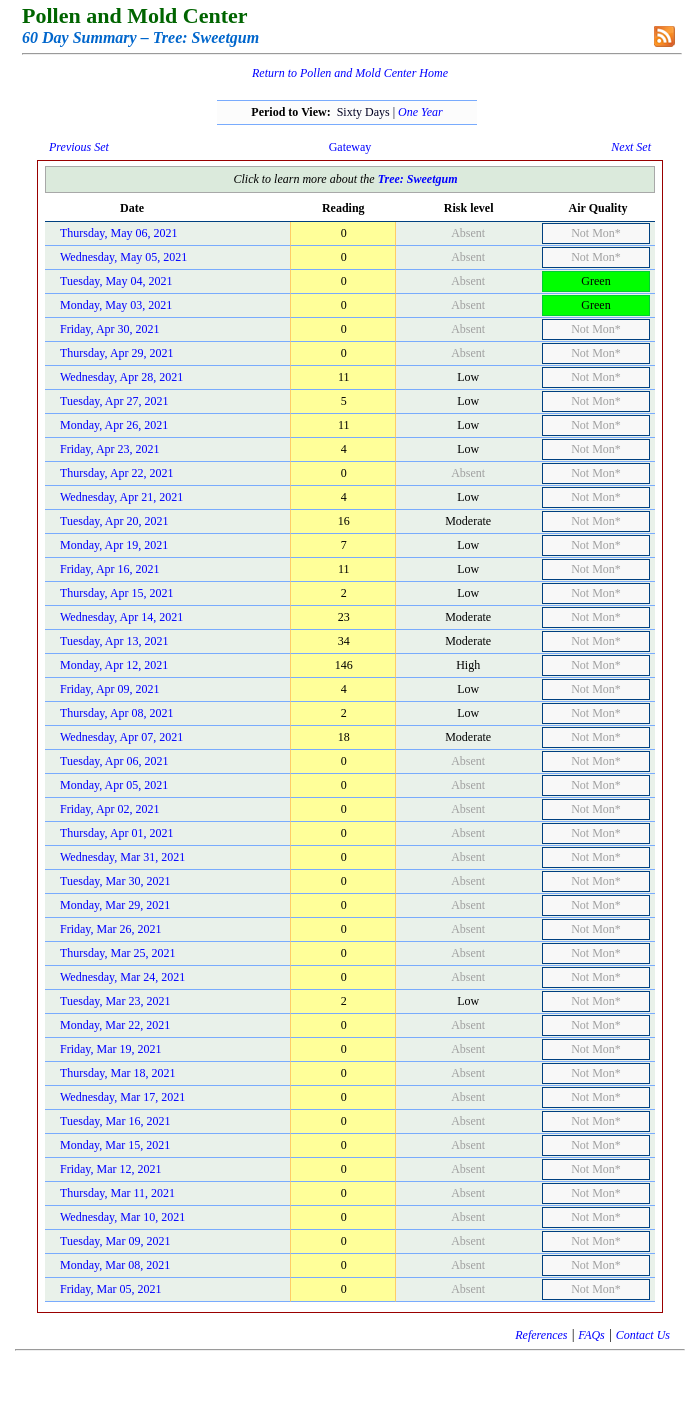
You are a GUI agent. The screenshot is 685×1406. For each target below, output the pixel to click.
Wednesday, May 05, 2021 (123, 257)
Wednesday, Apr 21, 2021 (121, 497)
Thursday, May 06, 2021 (119, 233)
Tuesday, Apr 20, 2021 (114, 521)
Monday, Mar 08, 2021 (115, 1265)
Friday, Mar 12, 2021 (111, 1169)
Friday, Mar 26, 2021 (111, 929)
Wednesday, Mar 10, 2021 (122, 1217)
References (541, 1335)
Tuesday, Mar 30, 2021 (115, 881)
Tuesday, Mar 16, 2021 (115, 1121)
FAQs (591, 1335)
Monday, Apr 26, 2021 (114, 425)
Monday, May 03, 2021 (116, 305)
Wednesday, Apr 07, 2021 (121, 737)
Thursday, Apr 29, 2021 (117, 353)
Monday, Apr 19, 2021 (114, 545)
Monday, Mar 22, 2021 (115, 1025)
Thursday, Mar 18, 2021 (118, 1073)
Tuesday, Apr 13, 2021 (114, 641)
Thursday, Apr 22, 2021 (117, 473)
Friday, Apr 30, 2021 (110, 329)
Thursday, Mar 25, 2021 (118, 953)
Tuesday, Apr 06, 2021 (114, 761)
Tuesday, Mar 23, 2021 (115, 1001)
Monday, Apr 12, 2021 (114, 665)
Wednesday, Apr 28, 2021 (121, 377)
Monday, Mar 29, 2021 (115, 905)
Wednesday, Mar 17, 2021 (122, 1097)
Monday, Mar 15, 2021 (115, 1145)
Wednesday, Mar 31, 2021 (122, 857)
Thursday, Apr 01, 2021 (117, 833)
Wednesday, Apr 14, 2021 (121, 617)
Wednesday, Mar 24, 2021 (122, 977)
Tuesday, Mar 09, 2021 (115, 1241)
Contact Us (643, 1335)
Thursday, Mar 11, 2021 (117, 1193)
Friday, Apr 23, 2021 (110, 449)
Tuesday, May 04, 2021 (116, 281)
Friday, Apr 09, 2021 (110, 689)
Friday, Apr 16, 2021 (110, 569)
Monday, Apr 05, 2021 (114, 785)
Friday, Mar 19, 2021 (111, 1049)
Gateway (350, 147)
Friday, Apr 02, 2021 (110, 809)
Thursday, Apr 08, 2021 (117, 713)
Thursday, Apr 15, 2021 (117, 593)
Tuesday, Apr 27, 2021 (114, 401)
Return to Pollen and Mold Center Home (350, 73)
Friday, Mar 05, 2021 (111, 1289)
